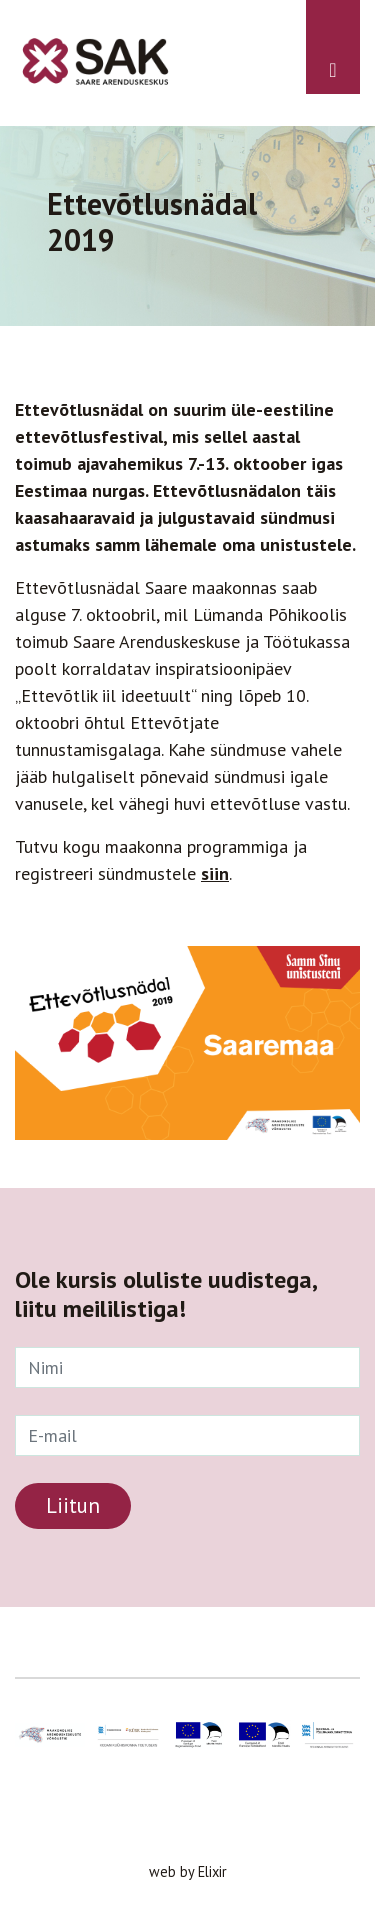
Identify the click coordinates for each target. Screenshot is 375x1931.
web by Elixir (188, 1871)
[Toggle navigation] (333, 47)
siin (215, 873)
